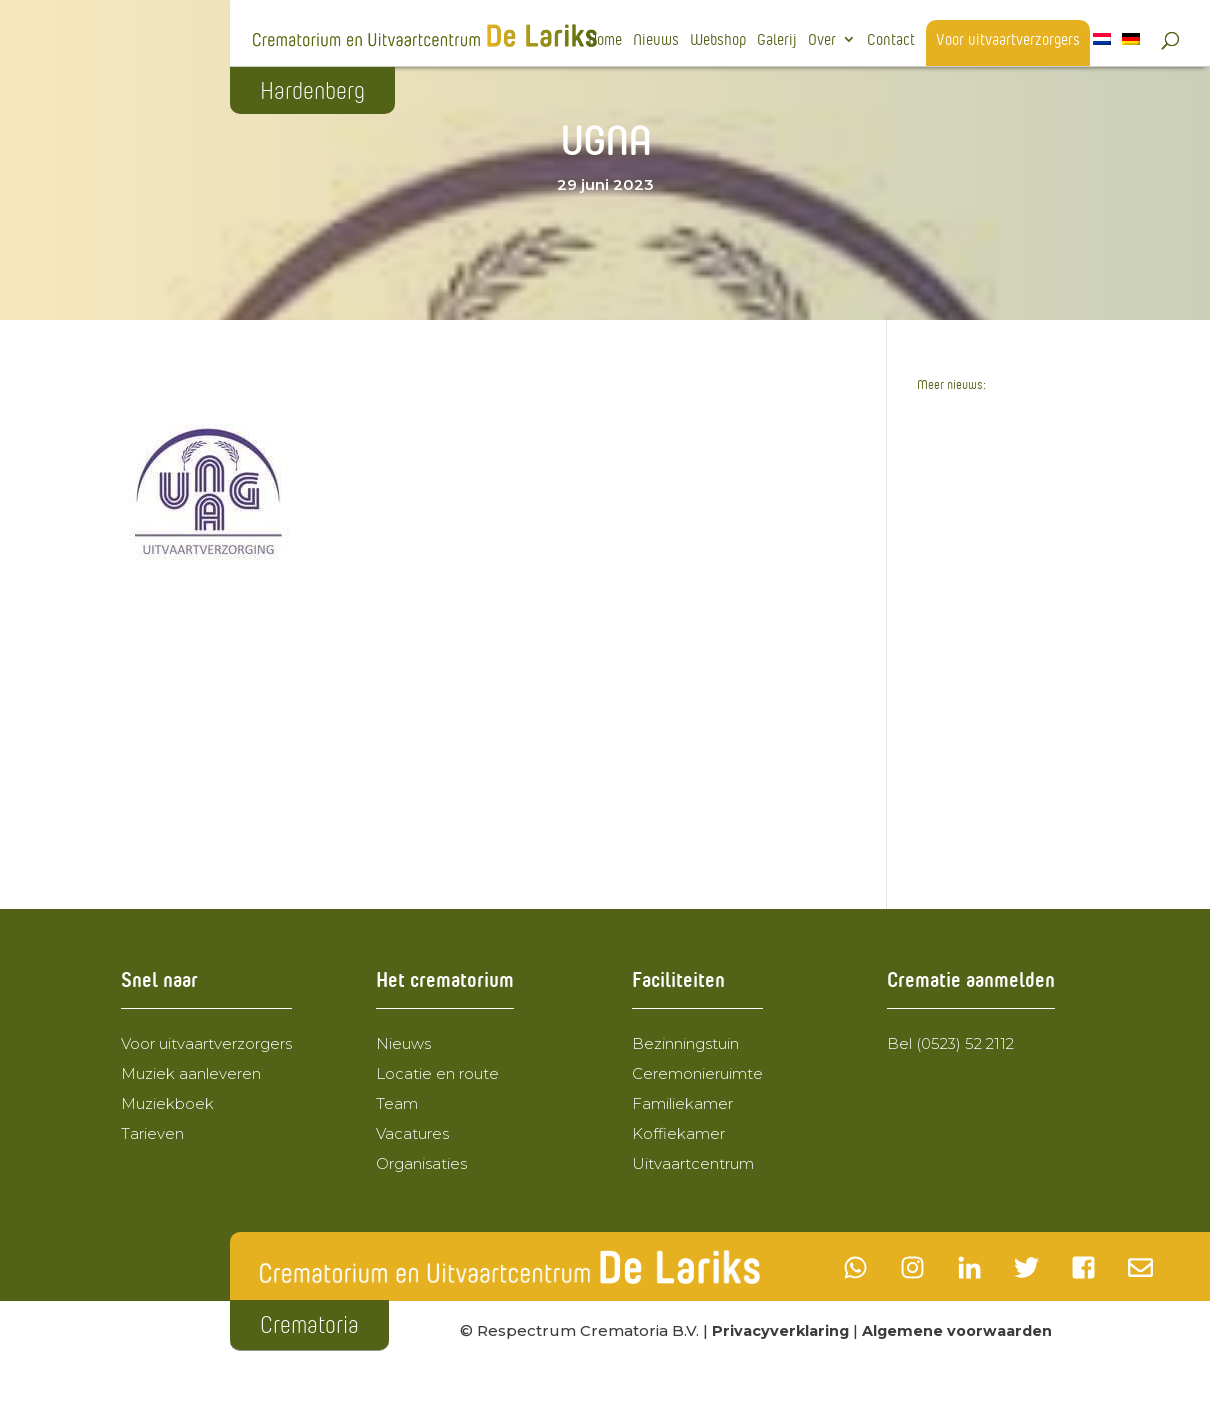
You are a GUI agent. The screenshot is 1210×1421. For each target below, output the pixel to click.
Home (605, 40)
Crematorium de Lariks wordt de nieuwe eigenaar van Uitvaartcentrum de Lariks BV (997, 543)
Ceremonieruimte (697, 1073)
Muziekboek (167, 1103)
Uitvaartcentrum (693, 1163)
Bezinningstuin (685, 1043)
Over (822, 40)
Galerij (777, 40)
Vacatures (412, 1133)
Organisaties (421, 1163)
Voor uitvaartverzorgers (1008, 40)
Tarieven (152, 1133)
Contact (891, 40)
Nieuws (656, 40)
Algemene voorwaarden (964, 1330)
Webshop (718, 40)
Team (397, 1103)
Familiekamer (682, 1103)
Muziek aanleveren (191, 1073)
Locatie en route (437, 1073)
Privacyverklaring (782, 1330)
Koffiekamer (678, 1133)
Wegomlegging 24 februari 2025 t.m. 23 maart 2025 (997, 670)
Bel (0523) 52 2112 (950, 1043)
